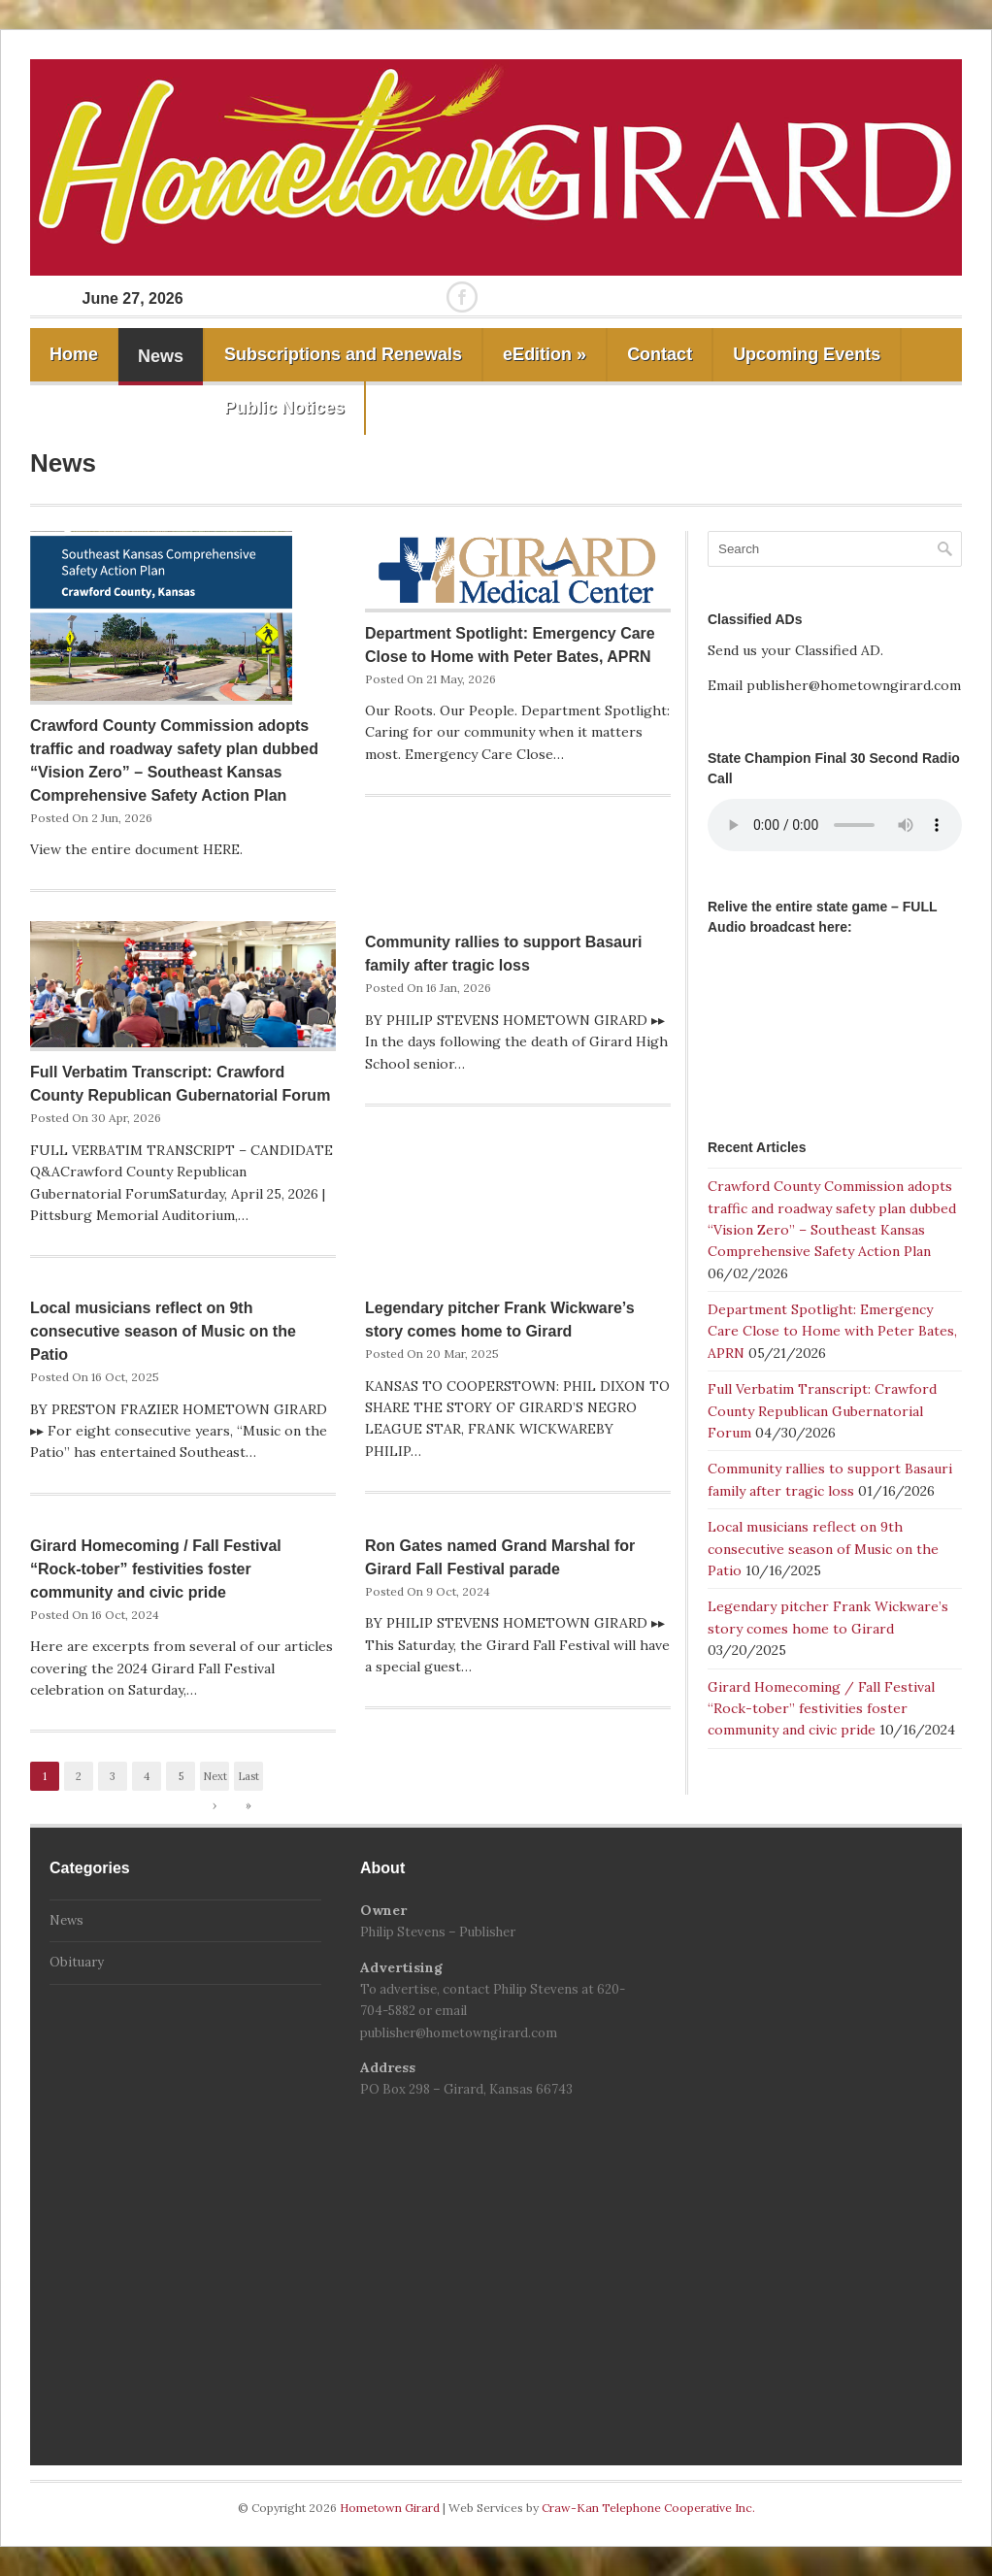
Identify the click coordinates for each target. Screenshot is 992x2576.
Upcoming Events (806, 354)
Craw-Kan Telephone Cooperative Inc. (648, 2507)
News (160, 356)
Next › (215, 1780)
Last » (248, 1780)
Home (74, 354)
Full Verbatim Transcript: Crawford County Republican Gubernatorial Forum (822, 1410)
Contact (659, 354)
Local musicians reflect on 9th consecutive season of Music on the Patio (163, 1331)
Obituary (77, 1962)
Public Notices (284, 407)
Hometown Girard (391, 2507)
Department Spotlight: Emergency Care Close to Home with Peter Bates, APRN (832, 1331)
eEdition (544, 354)
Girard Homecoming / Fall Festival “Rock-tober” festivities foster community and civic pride (155, 1569)
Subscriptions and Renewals (343, 354)
